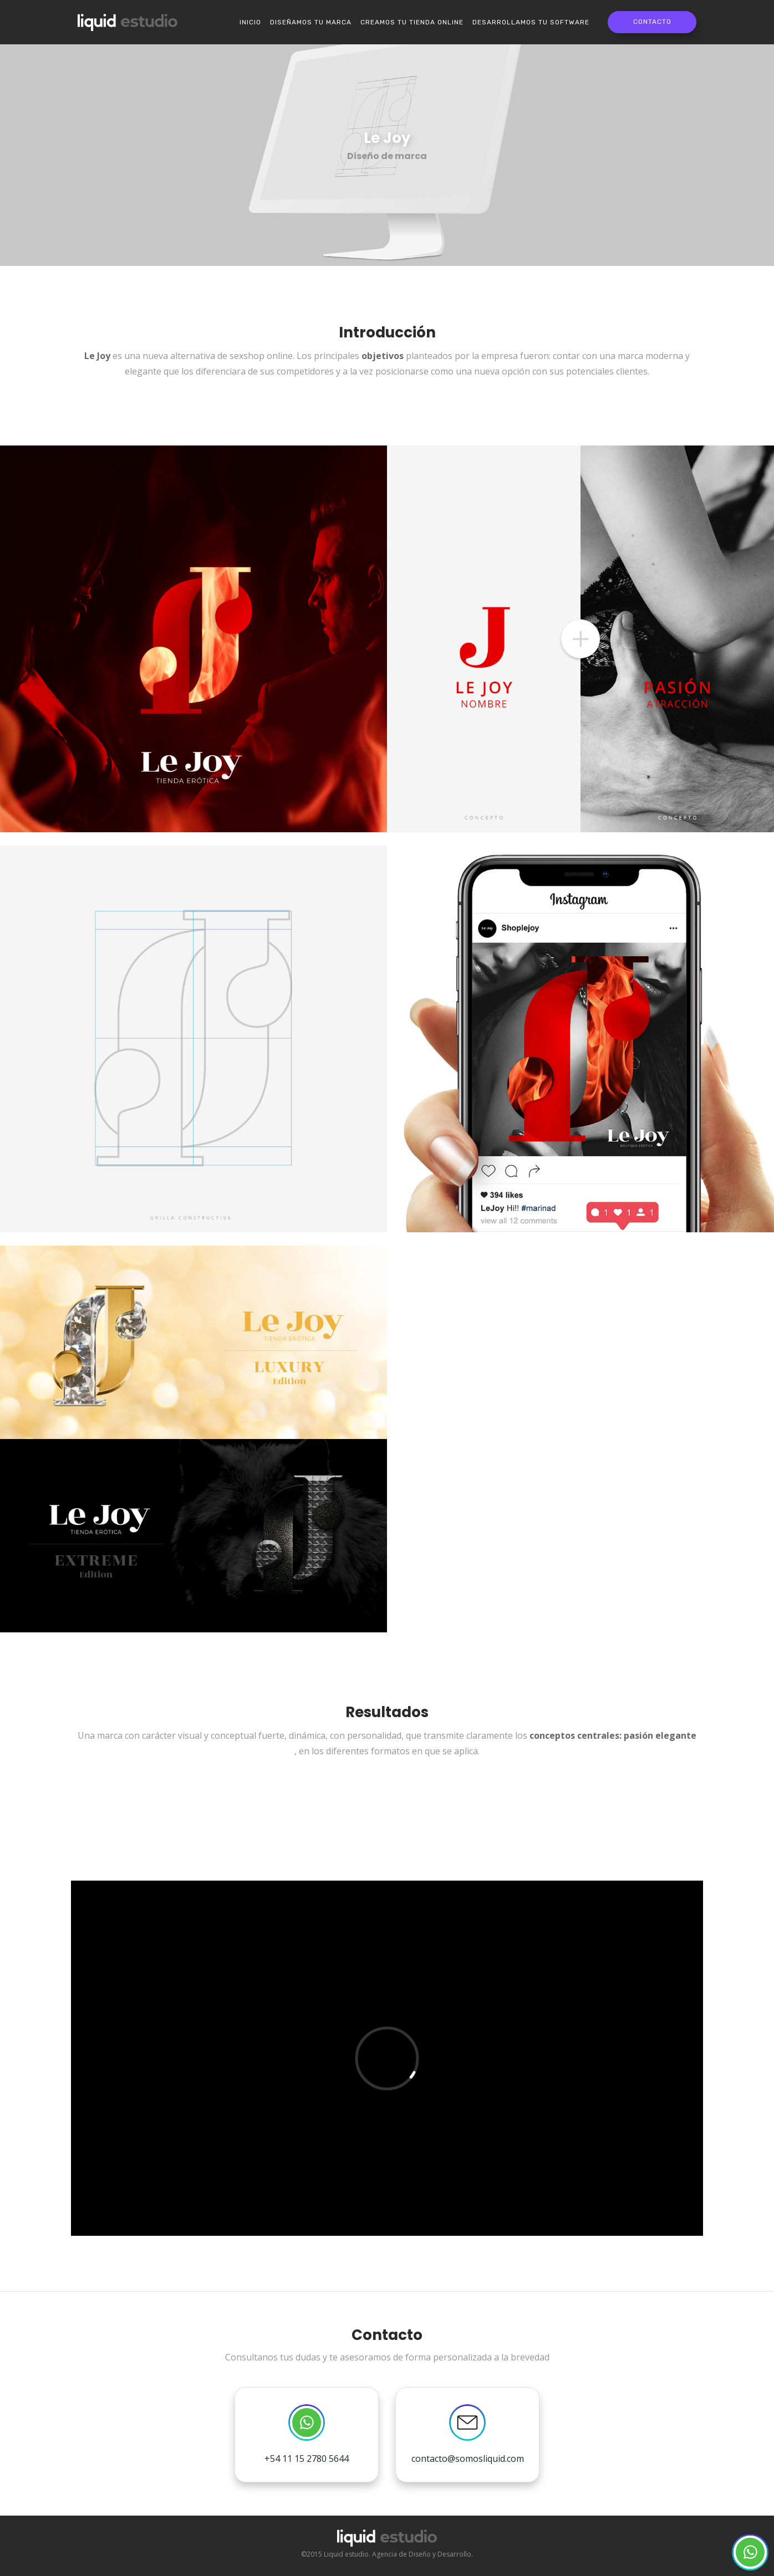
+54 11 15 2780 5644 (306, 2434)
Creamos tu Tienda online (412, 22)
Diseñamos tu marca (311, 22)
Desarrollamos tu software (530, 22)
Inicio (250, 22)
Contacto (652, 21)
